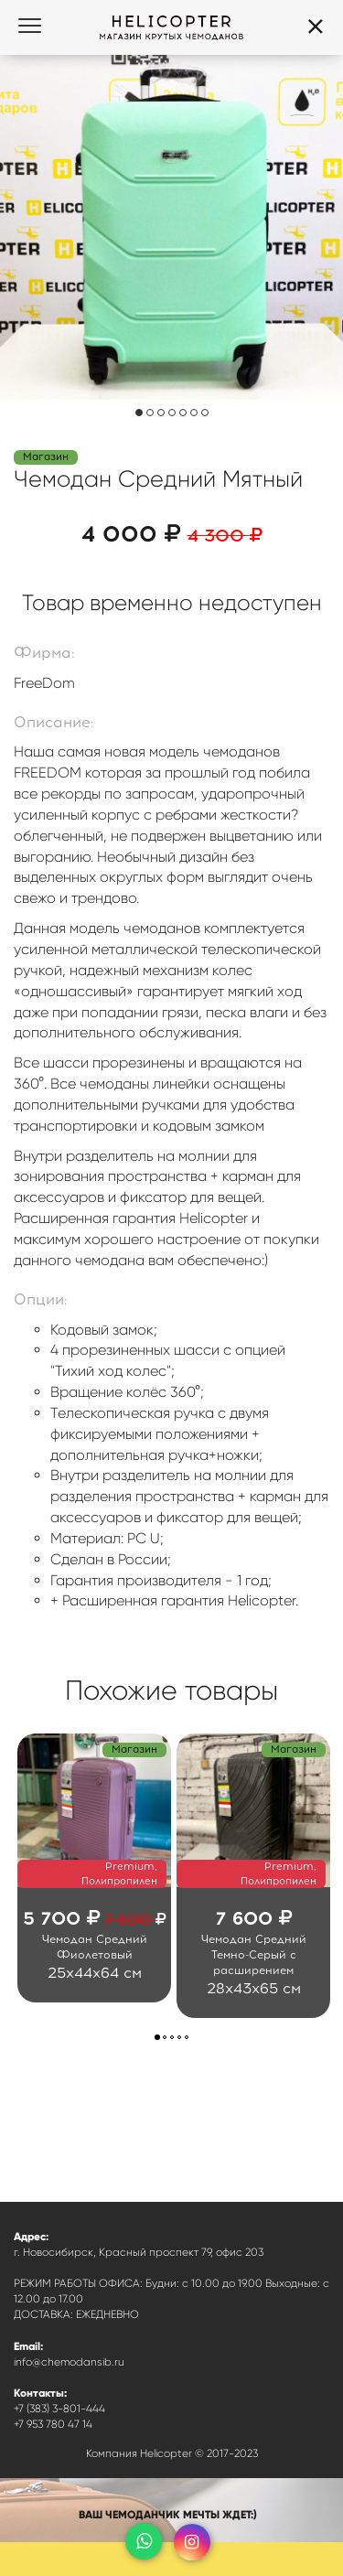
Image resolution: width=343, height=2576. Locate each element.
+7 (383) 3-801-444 (59, 2408)
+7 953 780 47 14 (53, 2424)
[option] (94, 1868)
